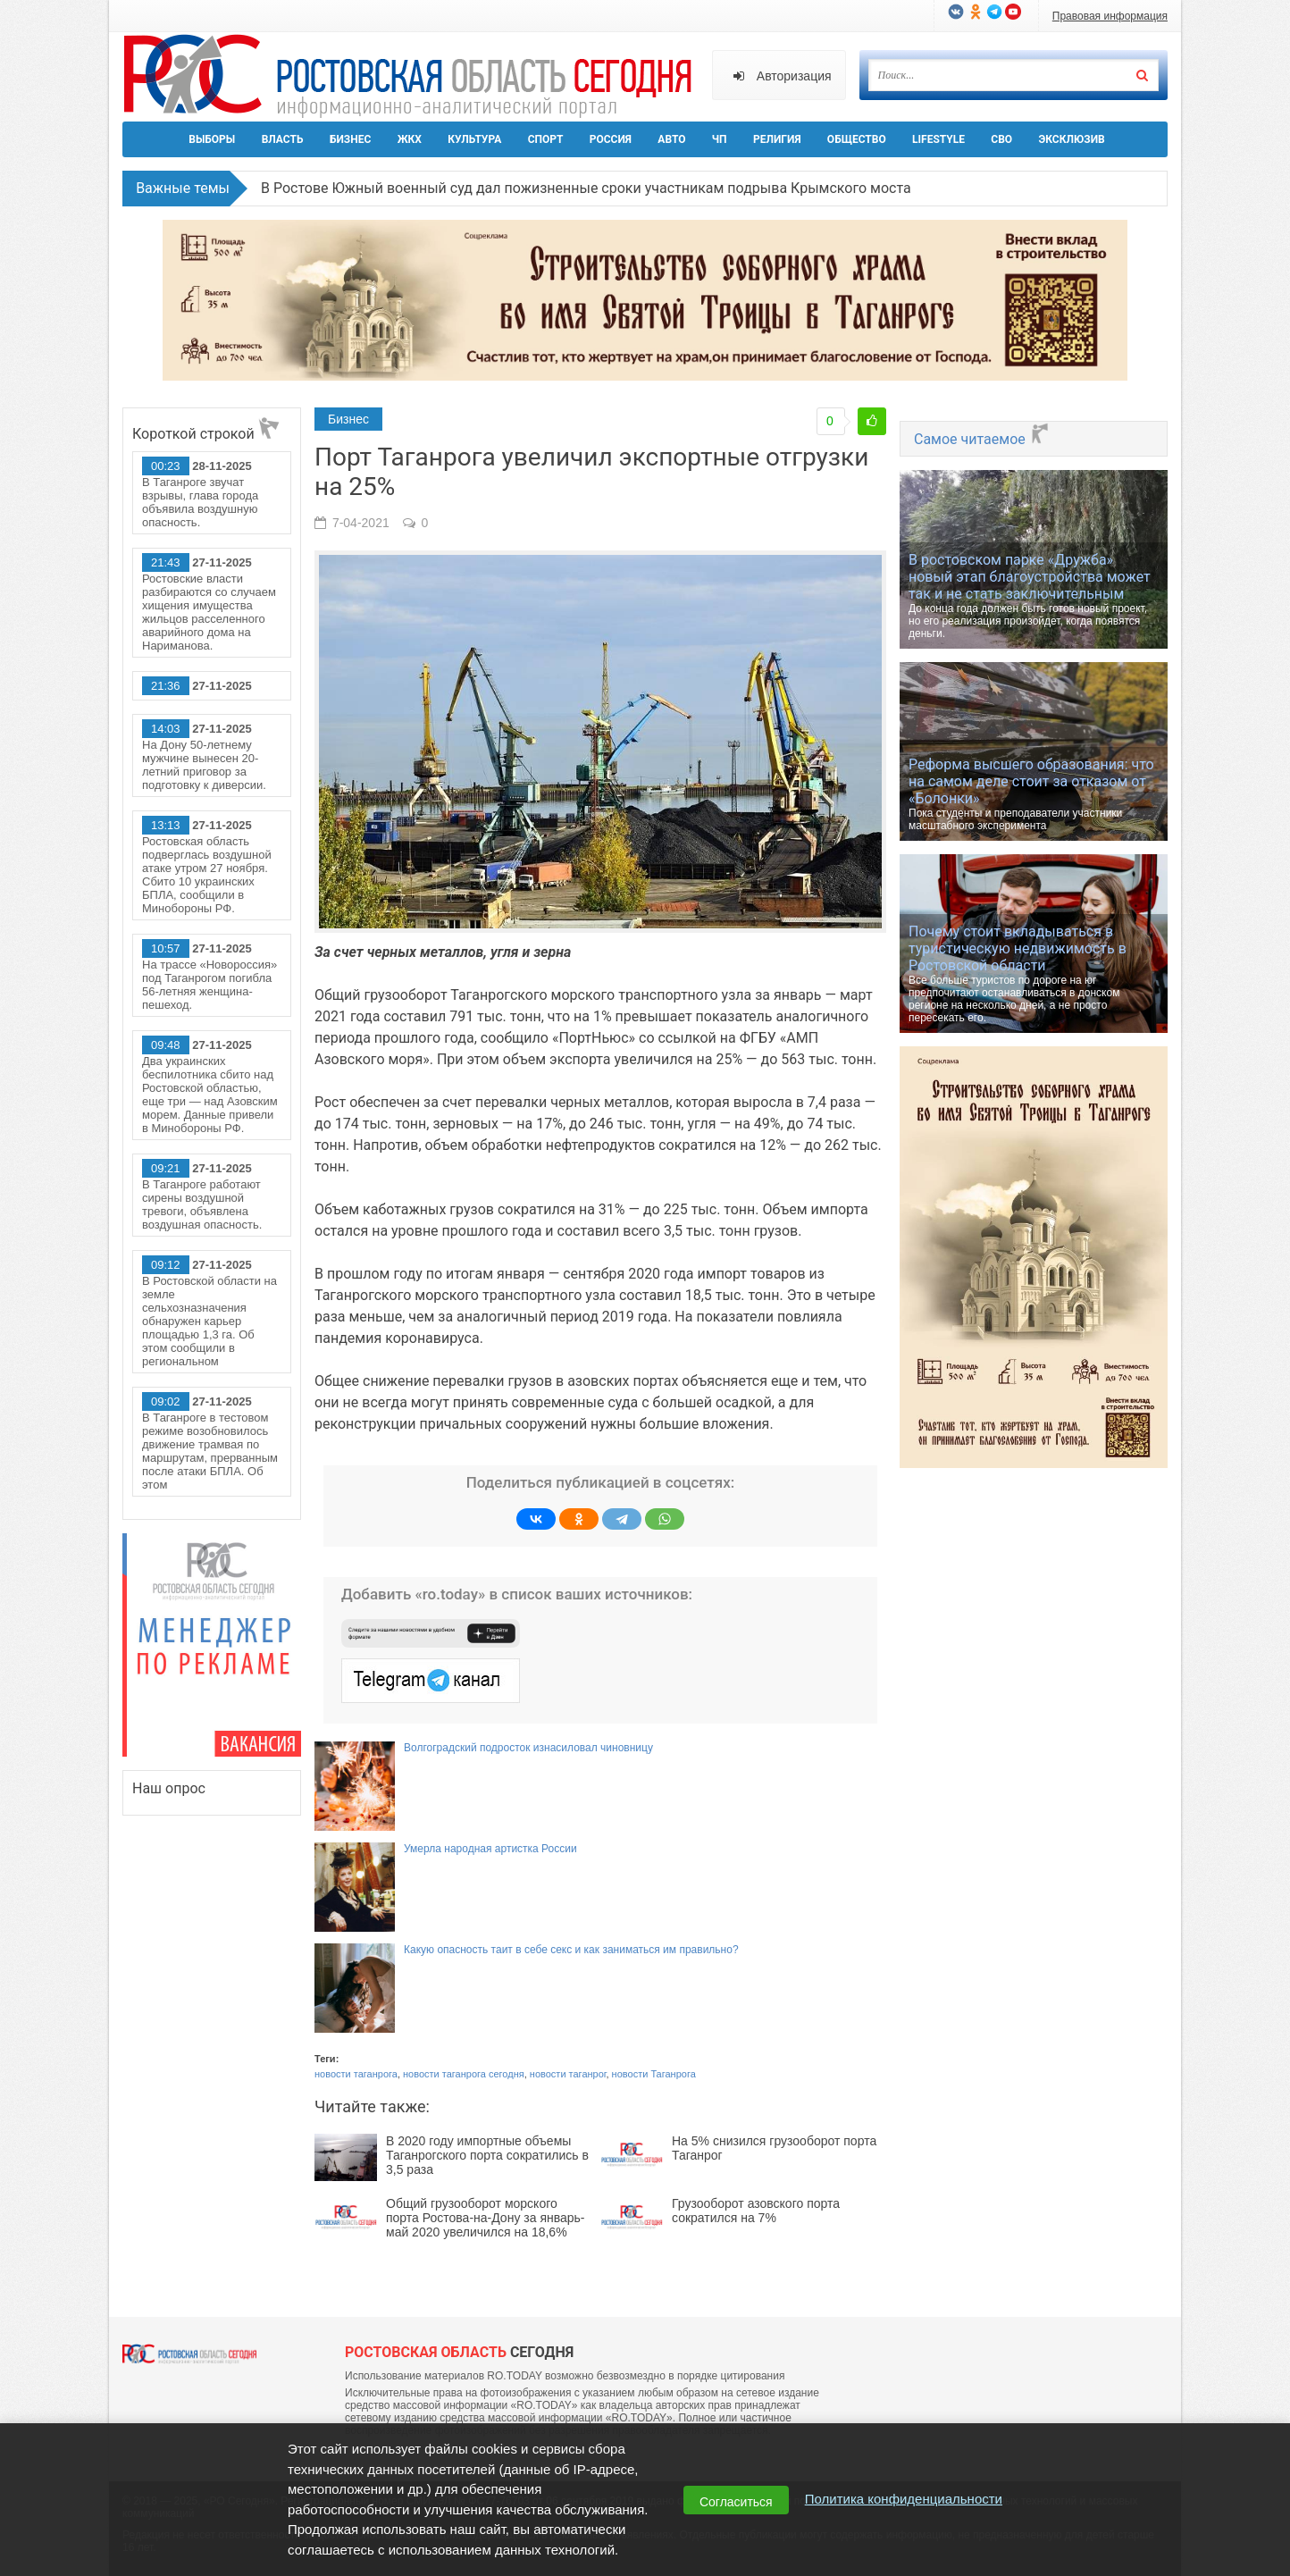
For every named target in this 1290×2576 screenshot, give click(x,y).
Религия (777, 139)
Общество (856, 139)
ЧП (719, 139)
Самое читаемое (982, 439)
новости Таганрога (654, 2073)
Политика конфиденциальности (903, 2498)
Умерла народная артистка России (490, 1848)
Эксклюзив (1071, 139)
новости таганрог (568, 2073)
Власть (283, 139)
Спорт (546, 139)
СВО (1001, 139)
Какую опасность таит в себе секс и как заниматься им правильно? (571, 1949)
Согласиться (736, 2502)
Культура (474, 139)
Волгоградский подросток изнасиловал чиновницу (528, 1747)
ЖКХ (410, 139)
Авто (671, 139)
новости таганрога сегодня (463, 2073)
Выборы (211, 139)
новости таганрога (356, 2073)
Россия (611, 139)
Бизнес (350, 139)
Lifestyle (938, 139)
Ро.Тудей (414, 77)
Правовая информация (1110, 16)
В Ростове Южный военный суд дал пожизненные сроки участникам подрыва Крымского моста (586, 188)
